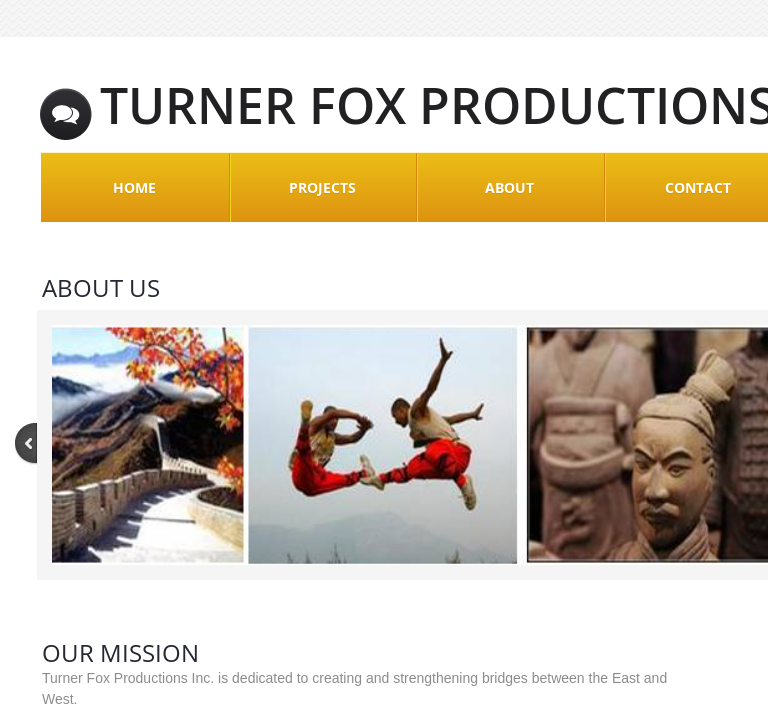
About (509, 187)
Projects (322, 187)
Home (134, 187)
